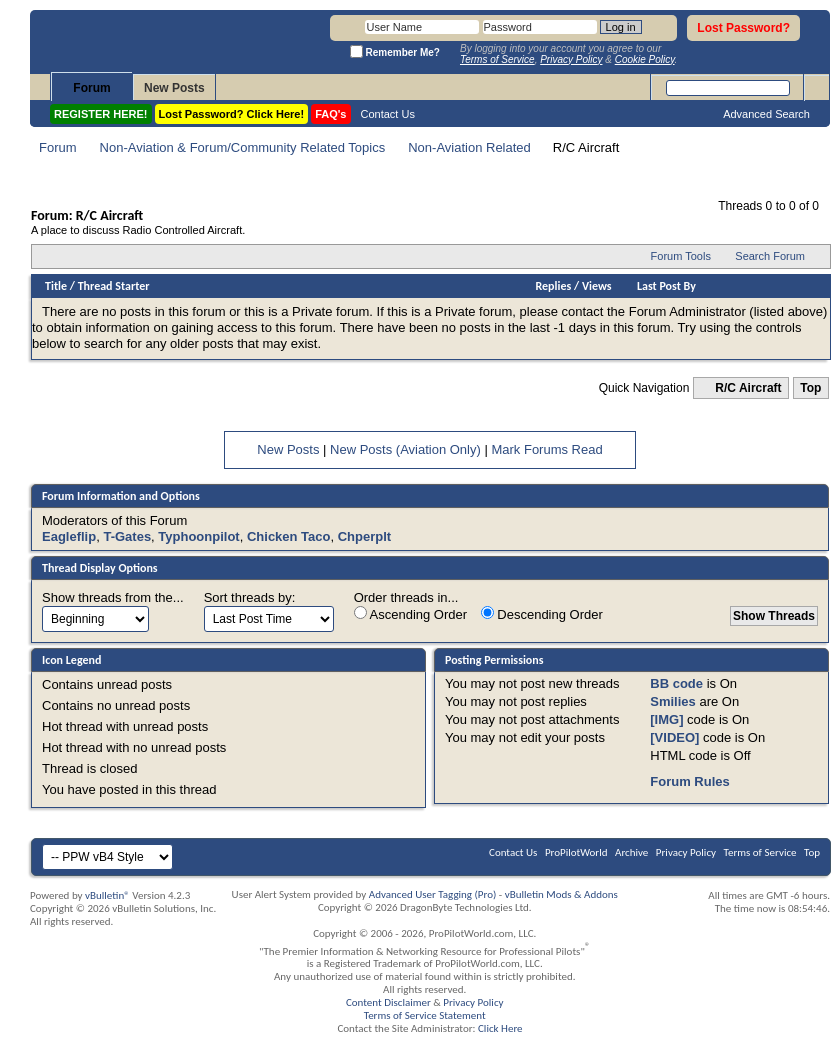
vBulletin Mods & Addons (561, 894)
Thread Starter (114, 286)
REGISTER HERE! (101, 114)
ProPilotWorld (576, 852)
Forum (91, 88)
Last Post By (666, 286)
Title (56, 286)
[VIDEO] (674, 737)
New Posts (174, 88)
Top (810, 388)
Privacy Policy (686, 852)
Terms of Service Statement (425, 1015)
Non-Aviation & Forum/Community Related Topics (243, 147)
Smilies (673, 701)
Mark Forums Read (546, 449)
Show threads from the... (113, 597)
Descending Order (542, 614)
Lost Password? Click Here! (232, 114)
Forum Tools (681, 256)
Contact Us (388, 114)
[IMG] (666, 719)
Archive (631, 852)
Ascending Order (410, 614)
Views (597, 286)
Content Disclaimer (388, 1002)
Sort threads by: (250, 597)
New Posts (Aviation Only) (405, 449)
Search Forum (770, 256)
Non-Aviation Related (469, 147)
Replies (554, 286)
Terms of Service (760, 852)
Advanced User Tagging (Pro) (433, 894)
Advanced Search (766, 114)
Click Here (500, 1028)
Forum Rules (689, 781)
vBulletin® (107, 895)
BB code (676, 683)
